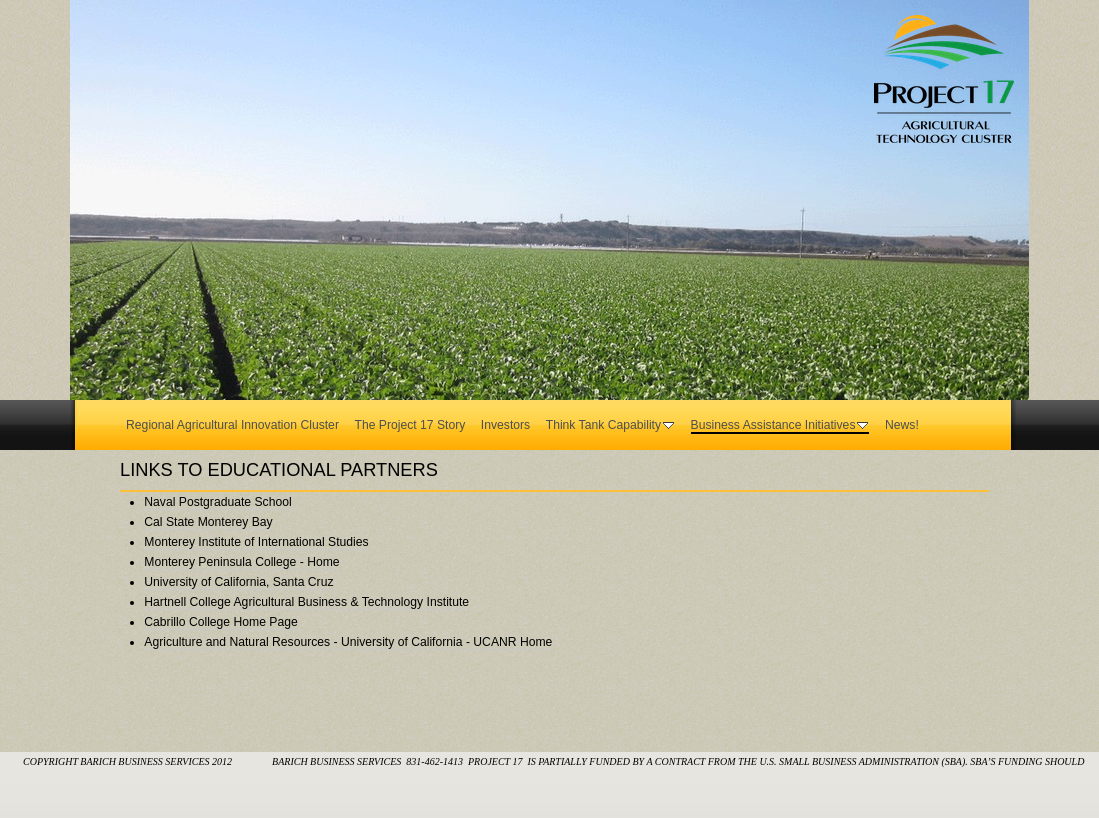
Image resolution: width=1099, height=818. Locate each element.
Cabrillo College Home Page (220, 622)
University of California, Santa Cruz (238, 582)
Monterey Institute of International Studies (256, 542)
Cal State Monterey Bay (208, 522)
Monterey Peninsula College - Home (241, 562)
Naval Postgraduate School (217, 502)
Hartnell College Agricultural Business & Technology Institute (306, 602)
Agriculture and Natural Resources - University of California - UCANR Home (348, 642)
